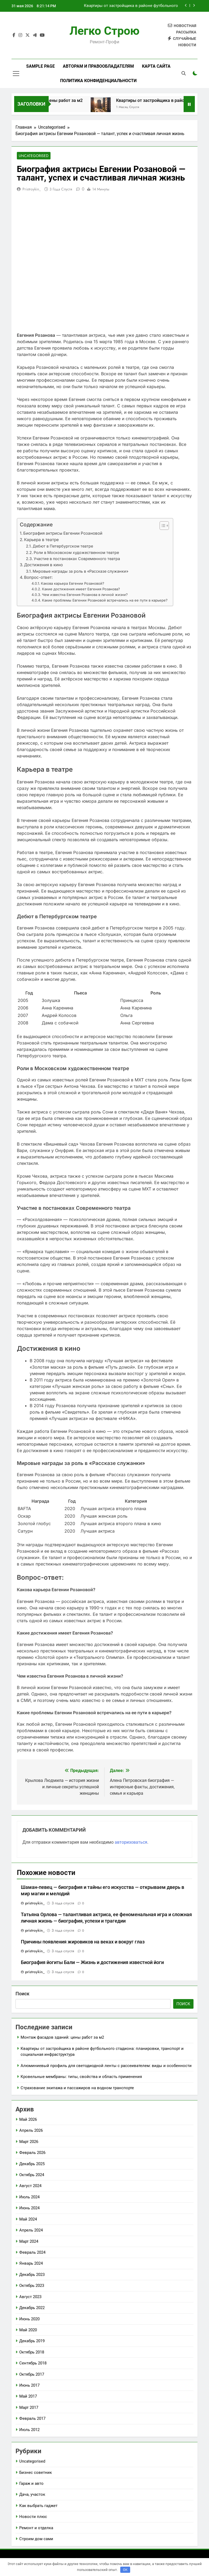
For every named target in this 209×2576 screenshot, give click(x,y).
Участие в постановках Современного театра (77, 559)
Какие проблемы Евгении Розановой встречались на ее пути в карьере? (105, 600)
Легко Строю (104, 30)
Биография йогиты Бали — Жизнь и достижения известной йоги (92, 1963)
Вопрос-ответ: (38, 577)
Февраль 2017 (32, 2418)
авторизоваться (131, 1842)
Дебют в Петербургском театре (63, 546)
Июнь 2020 (29, 2319)
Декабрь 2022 (32, 2308)
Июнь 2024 (29, 2208)
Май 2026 (28, 2119)
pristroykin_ (31, 189)
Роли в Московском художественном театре (76, 552)
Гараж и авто (31, 2483)
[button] (162, 525)
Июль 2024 (29, 2197)
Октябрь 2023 (31, 2285)
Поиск (22, 1994)
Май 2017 (28, 2396)
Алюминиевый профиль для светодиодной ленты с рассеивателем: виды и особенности (106, 2066)
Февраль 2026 (32, 2152)
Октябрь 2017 (31, 2374)
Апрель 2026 (31, 2131)
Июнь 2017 (29, 2385)
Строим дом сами (36, 2539)
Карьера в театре (41, 539)
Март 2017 (28, 2407)
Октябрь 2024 (31, 2175)
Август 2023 (30, 2297)
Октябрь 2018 (31, 2352)
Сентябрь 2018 (33, 2363)
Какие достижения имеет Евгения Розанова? (81, 589)
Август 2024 (30, 2186)
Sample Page (40, 66)
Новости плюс (33, 2516)
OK (125, 2570)
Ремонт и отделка (36, 2528)
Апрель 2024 (31, 2230)
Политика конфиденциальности (98, 80)
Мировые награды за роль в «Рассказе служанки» (80, 571)
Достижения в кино (43, 565)
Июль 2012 (29, 2430)
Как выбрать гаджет (38, 2506)
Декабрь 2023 (32, 2274)
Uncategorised (34, 156)
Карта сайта (156, 66)
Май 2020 (28, 2330)
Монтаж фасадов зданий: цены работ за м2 (62, 2037)
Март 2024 (28, 2241)
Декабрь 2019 (32, 2341)
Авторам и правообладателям (98, 66)
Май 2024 (28, 2219)
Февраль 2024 (32, 2252)
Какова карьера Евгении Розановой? (72, 584)
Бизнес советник (35, 2472)
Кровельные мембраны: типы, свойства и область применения (81, 2076)
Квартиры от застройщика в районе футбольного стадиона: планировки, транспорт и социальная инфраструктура (131, 6)
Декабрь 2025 (32, 2164)
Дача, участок (32, 2495)
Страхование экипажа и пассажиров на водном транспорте (77, 2088)
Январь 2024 (31, 2263)
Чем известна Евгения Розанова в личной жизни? (85, 595)
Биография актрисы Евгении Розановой (62, 533)
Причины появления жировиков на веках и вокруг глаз (83, 1942)
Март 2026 (28, 2141)
